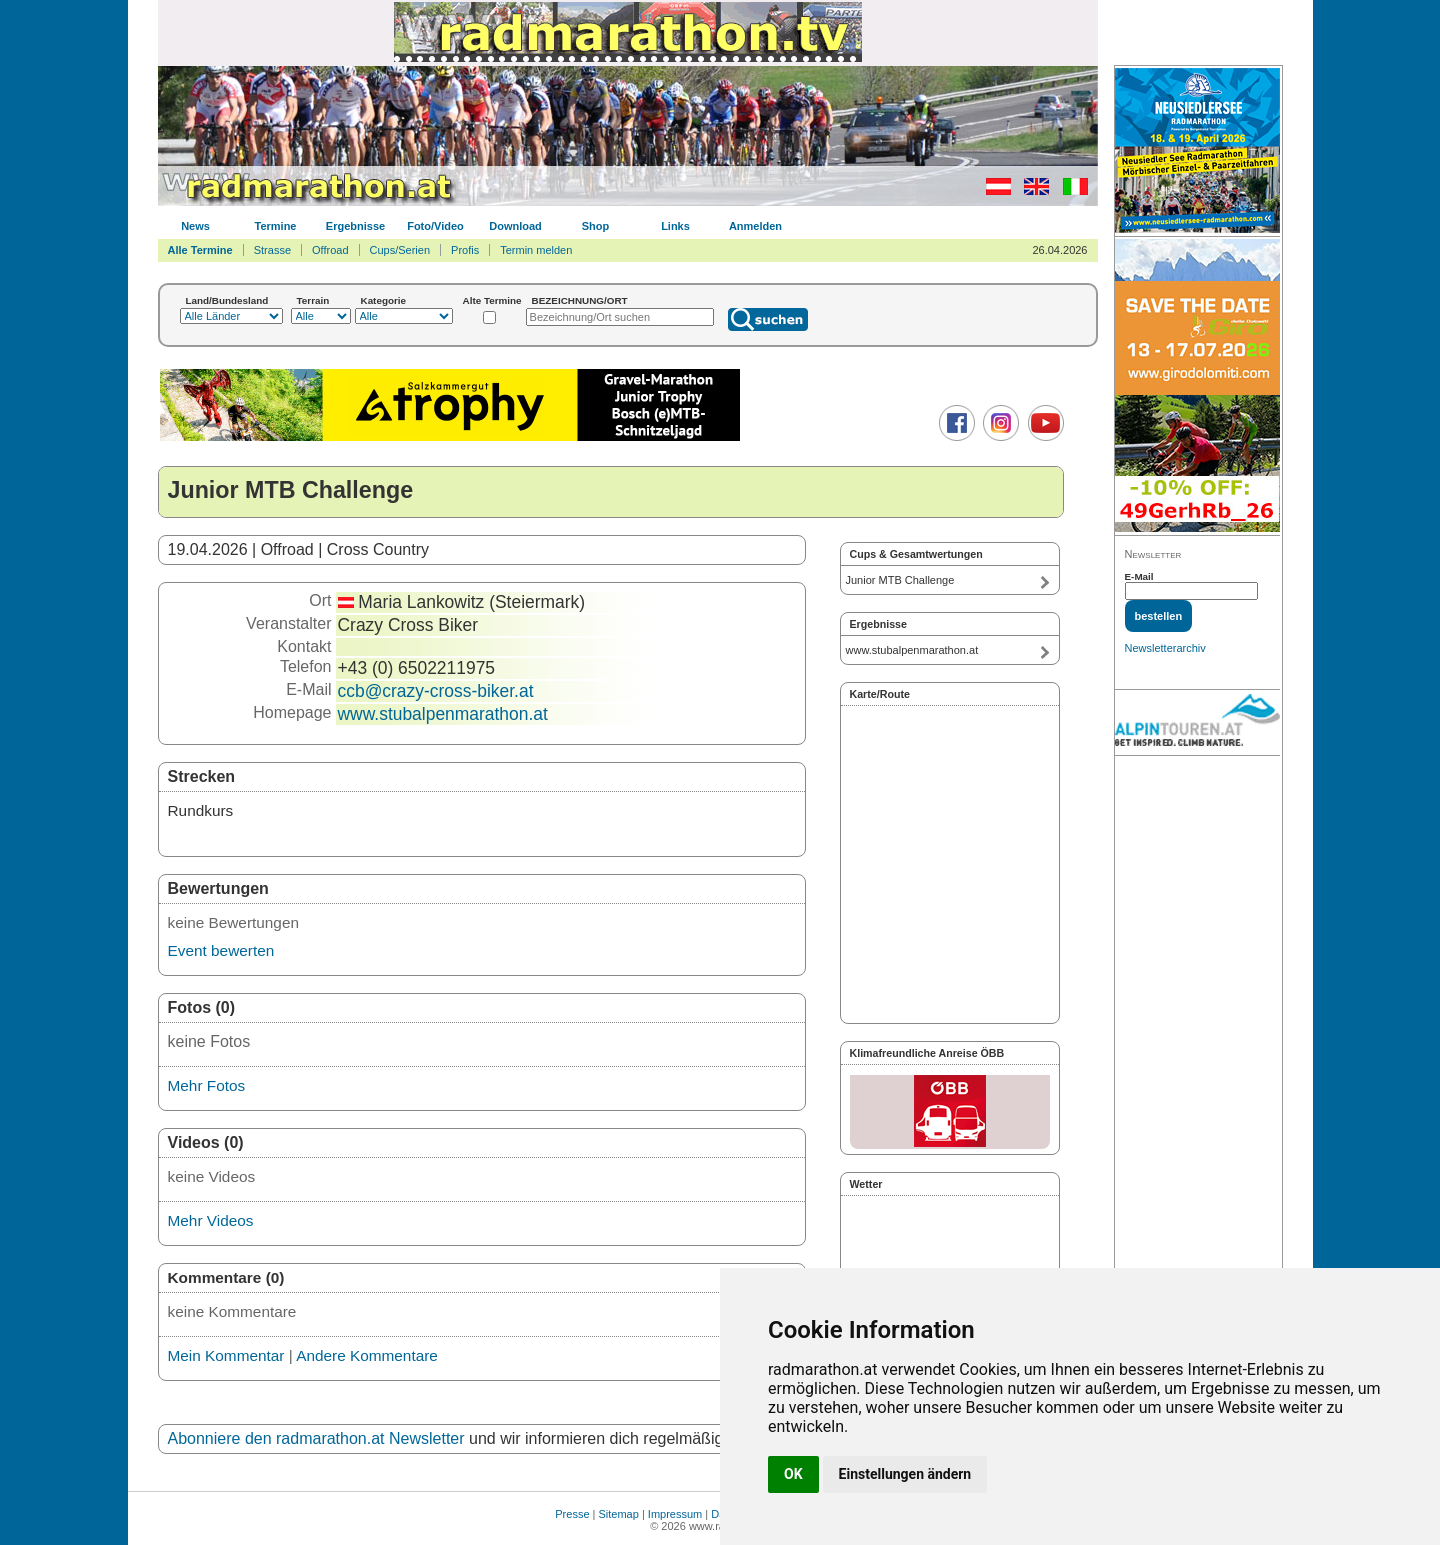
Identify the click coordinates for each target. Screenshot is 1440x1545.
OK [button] (793, 1474)
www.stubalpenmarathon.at (443, 714)
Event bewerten (221, 950)
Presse (572, 1514)
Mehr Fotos (207, 1085)
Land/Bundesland (227, 300)
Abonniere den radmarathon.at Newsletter (316, 1438)
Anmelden (755, 226)
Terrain (313, 300)
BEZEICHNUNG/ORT (580, 300)
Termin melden (536, 250)
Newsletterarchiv (1165, 648)
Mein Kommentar (226, 1355)
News (195, 226)
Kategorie (384, 300)
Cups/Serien (400, 250)
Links (675, 226)
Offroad (330, 250)
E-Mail (1139, 576)
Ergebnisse (355, 226)
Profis (465, 250)
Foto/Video (435, 226)
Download (515, 226)
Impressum (675, 1514)
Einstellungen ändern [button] (905, 1474)
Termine (276, 226)
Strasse (272, 250)
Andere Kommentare (367, 1355)
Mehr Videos (211, 1220)
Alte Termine (492, 300)
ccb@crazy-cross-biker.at (436, 691)
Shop (596, 226)
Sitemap (619, 1514)
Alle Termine (200, 250)
